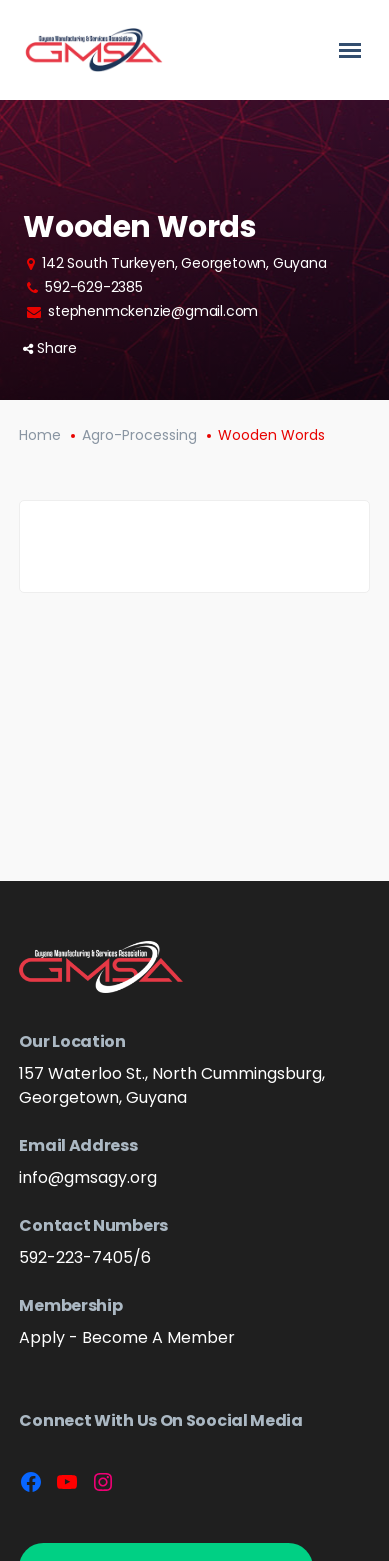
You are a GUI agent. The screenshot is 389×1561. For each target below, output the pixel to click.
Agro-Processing (139, 435)
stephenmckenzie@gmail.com (153, 311)
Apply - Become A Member (127, 1337)
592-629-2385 (94, 287)
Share (50, 348)
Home (40, 435)
